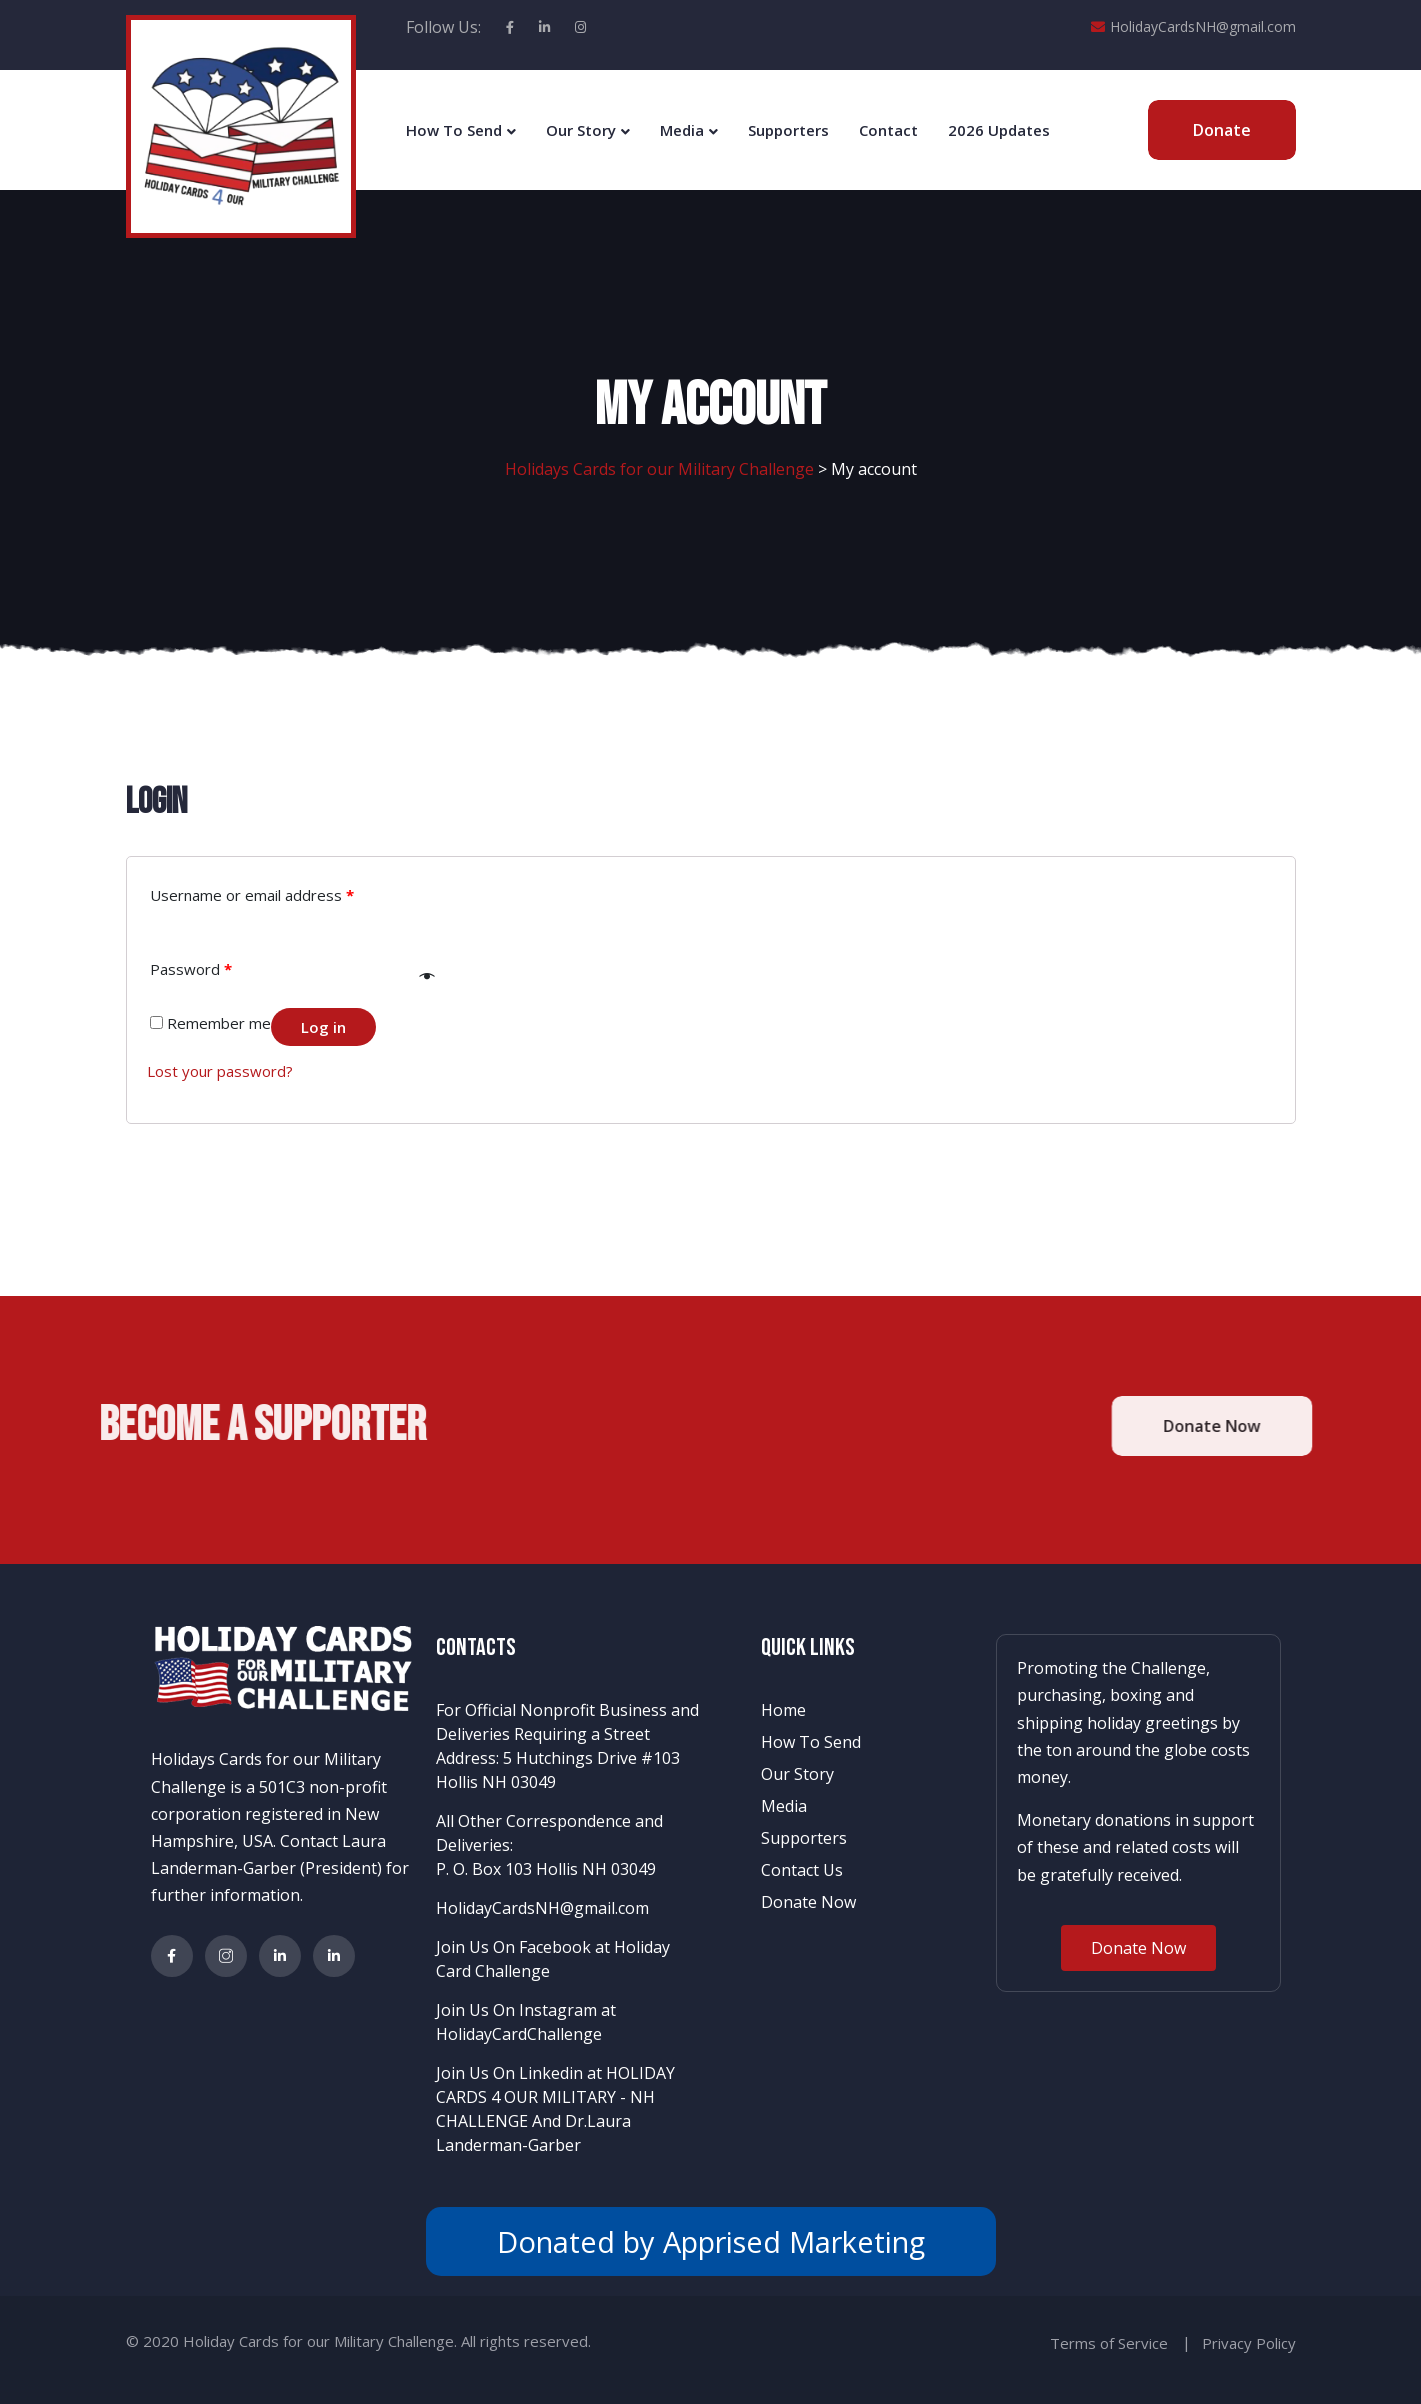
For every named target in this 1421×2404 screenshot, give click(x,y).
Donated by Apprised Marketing (711, 2241)
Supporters (788, 130)
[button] (1138, 1948)
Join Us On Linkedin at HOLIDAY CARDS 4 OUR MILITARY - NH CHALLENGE (555, 2097)
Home (783, 1710)
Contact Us (802, 1870)
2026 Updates (999, 130)
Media (682, 130)
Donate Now (808, 1902)
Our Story (581, 130)
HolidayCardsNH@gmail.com (1193, 26)
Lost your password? (220, 1071)
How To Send (454, 130)
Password (191, 969)
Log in (323, 1027)
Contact (888, 130)
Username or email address (252, 895)
